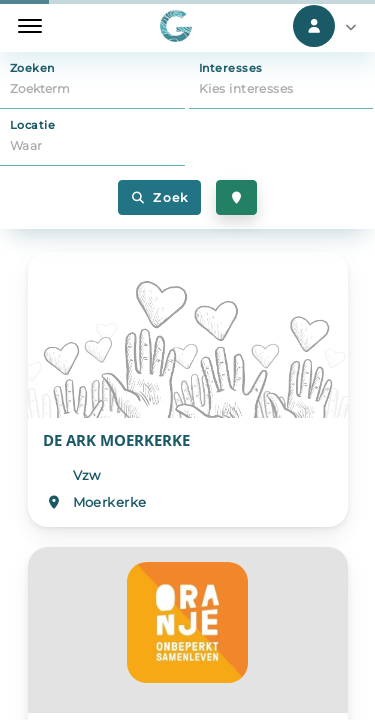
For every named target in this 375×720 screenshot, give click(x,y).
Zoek (159, 197)
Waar (26, 145)
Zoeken (32, 68)
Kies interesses (246, 88)
